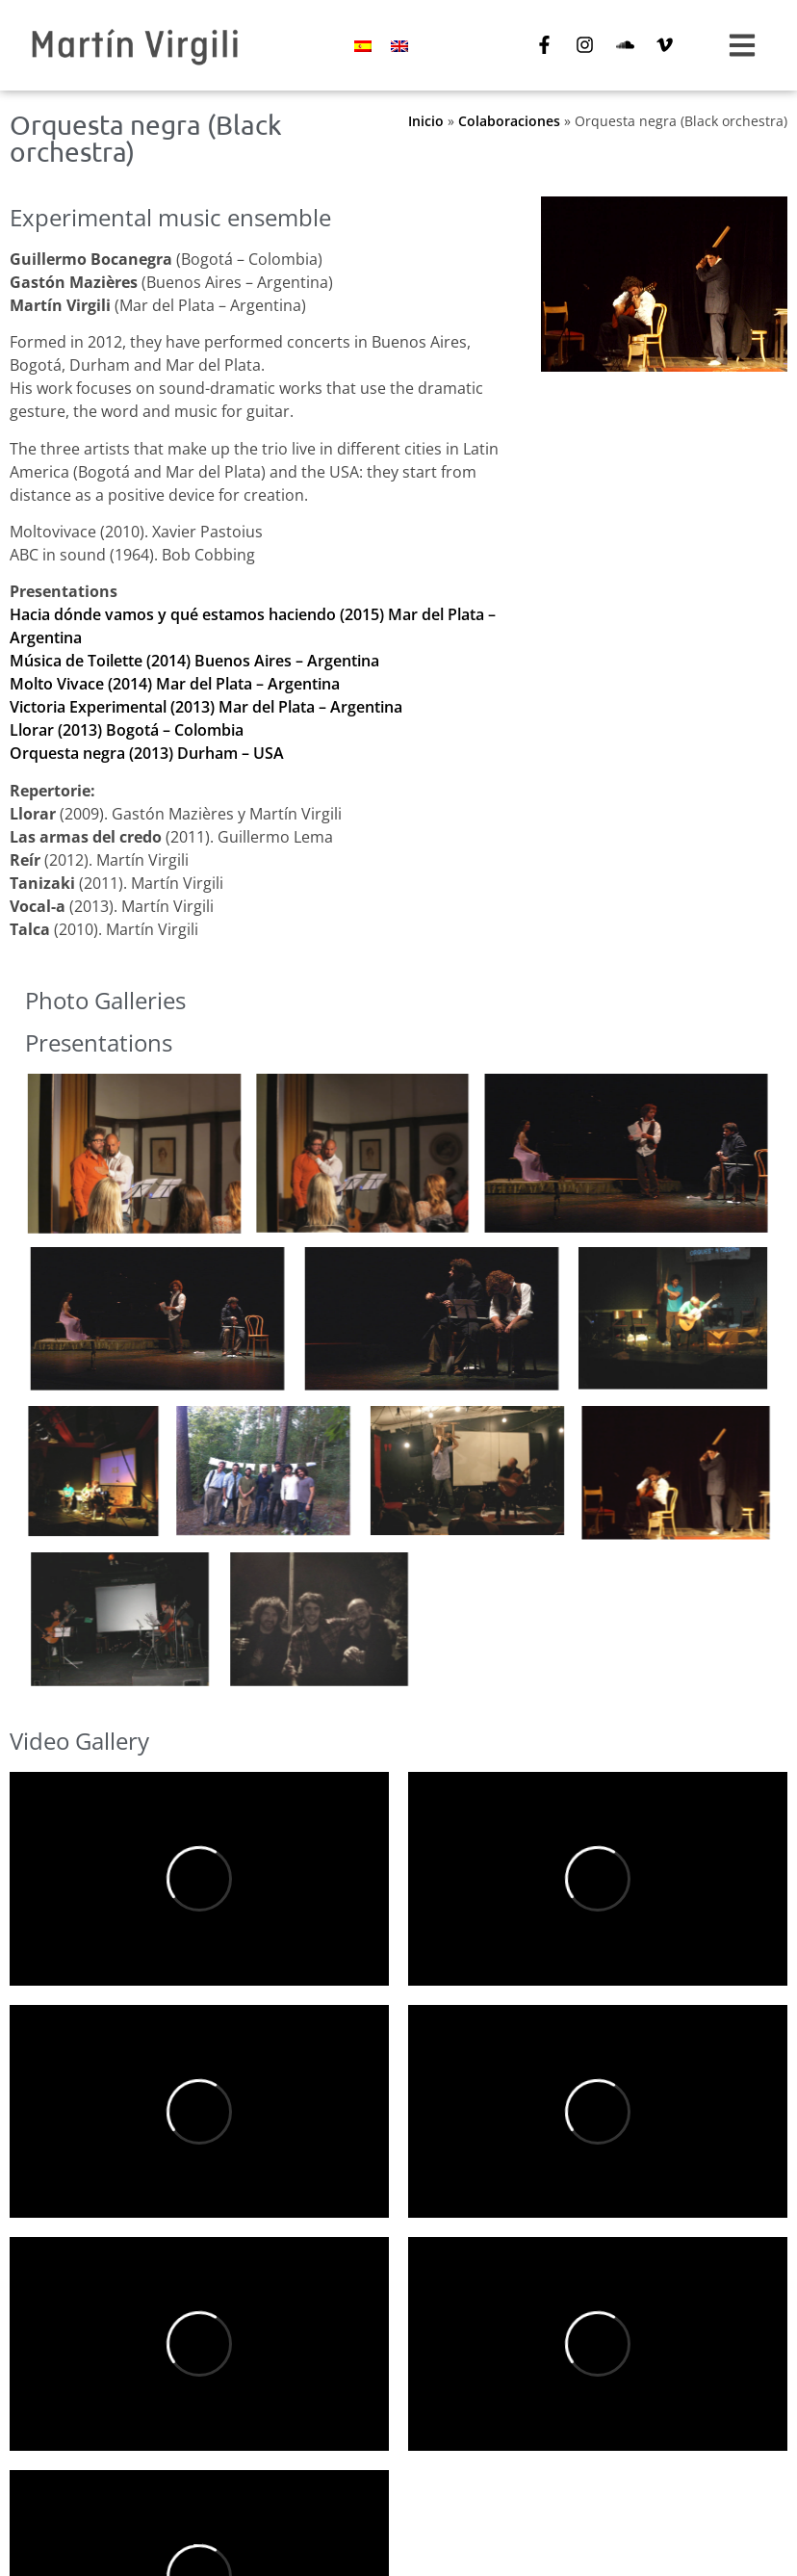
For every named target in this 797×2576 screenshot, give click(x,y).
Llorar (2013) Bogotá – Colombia (127, 730)
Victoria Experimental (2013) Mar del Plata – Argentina (206, 706)
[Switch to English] (399, 46)
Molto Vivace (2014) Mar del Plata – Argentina (175, 683)
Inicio (426, 121)
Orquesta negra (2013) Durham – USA (147, 753)
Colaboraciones (509, 121)
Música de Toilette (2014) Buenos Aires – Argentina (194, 660)
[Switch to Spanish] (363, 46)
